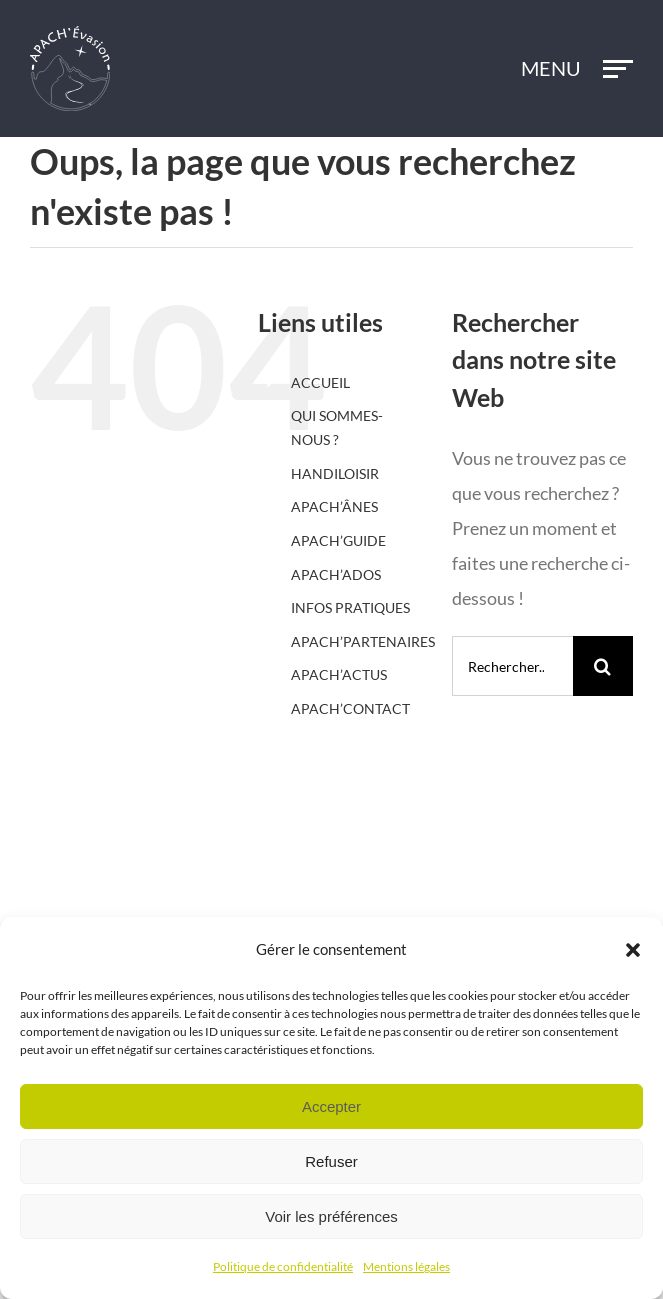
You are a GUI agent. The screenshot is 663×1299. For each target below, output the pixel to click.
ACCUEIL (320, 382)
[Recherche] (603, 666)
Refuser (331, 1161)
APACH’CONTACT (350, 708)
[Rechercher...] (512, 666)
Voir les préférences (331, 1216)
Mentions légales (406, 1266)
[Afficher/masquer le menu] (618, 69)
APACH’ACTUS (339, 674)
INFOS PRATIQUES (350, 607)
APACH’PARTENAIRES (363, 641)
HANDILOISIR (335, 473)
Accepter (331, 1106)
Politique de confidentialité (283, 1266)
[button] (633, 950)
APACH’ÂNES (334, 506)
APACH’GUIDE (338, 540)
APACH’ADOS (336, 574)
